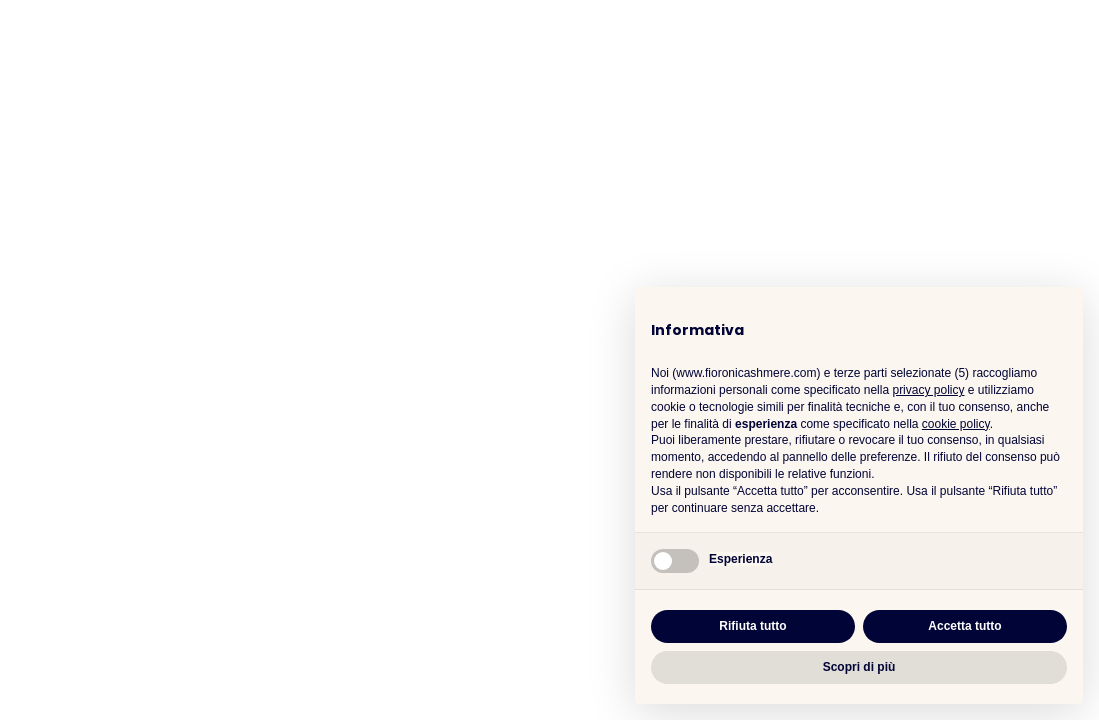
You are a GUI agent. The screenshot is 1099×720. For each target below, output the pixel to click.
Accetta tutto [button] (964, 626)
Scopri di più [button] (859, 667)
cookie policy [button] (956, 424)
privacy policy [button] (928, 390)
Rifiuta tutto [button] (752, 626)
